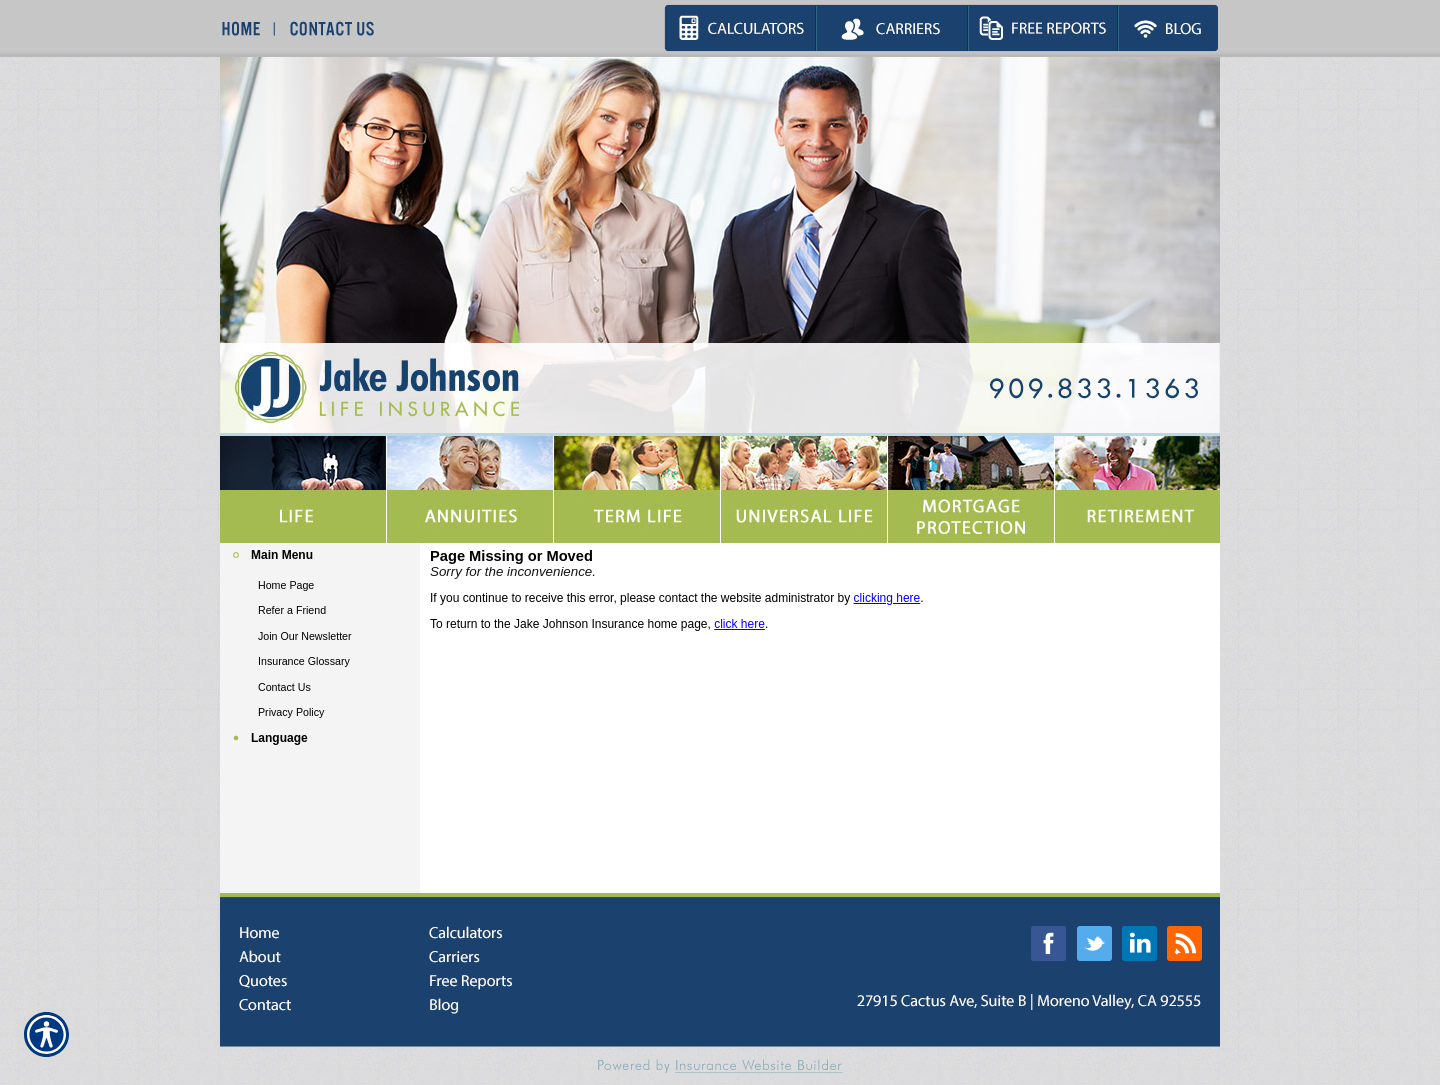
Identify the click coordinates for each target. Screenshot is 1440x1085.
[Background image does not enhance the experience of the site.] (320, 557)
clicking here (887, 598)
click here (739, 624)
